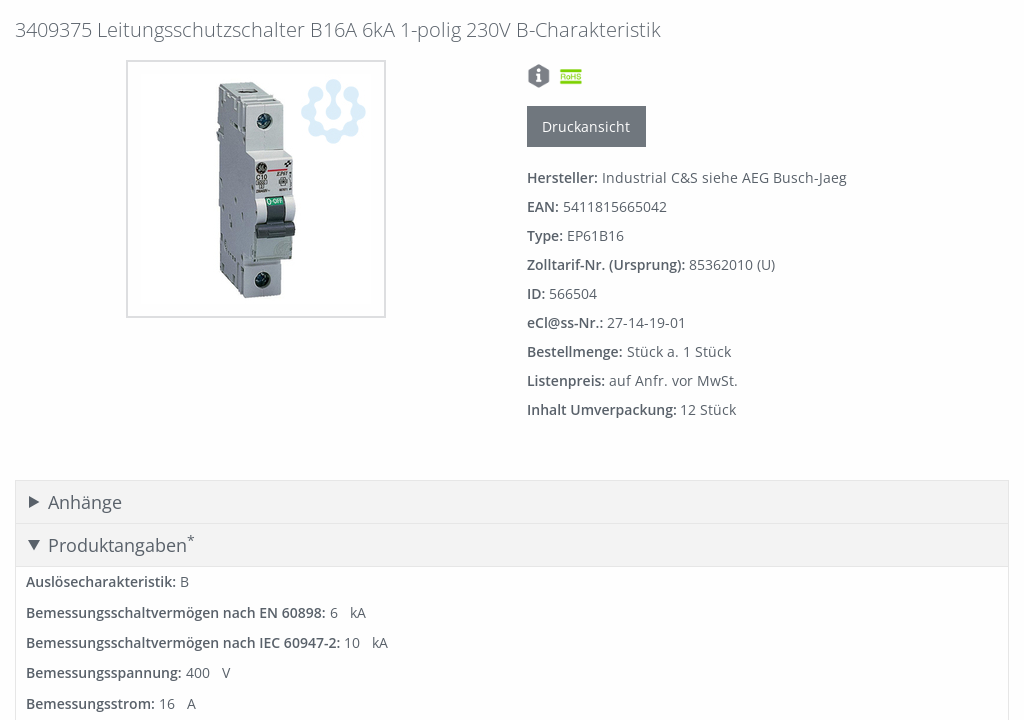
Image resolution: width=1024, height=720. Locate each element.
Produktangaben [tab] (121, 545)
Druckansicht (586, 126)
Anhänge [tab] (85, 502)
